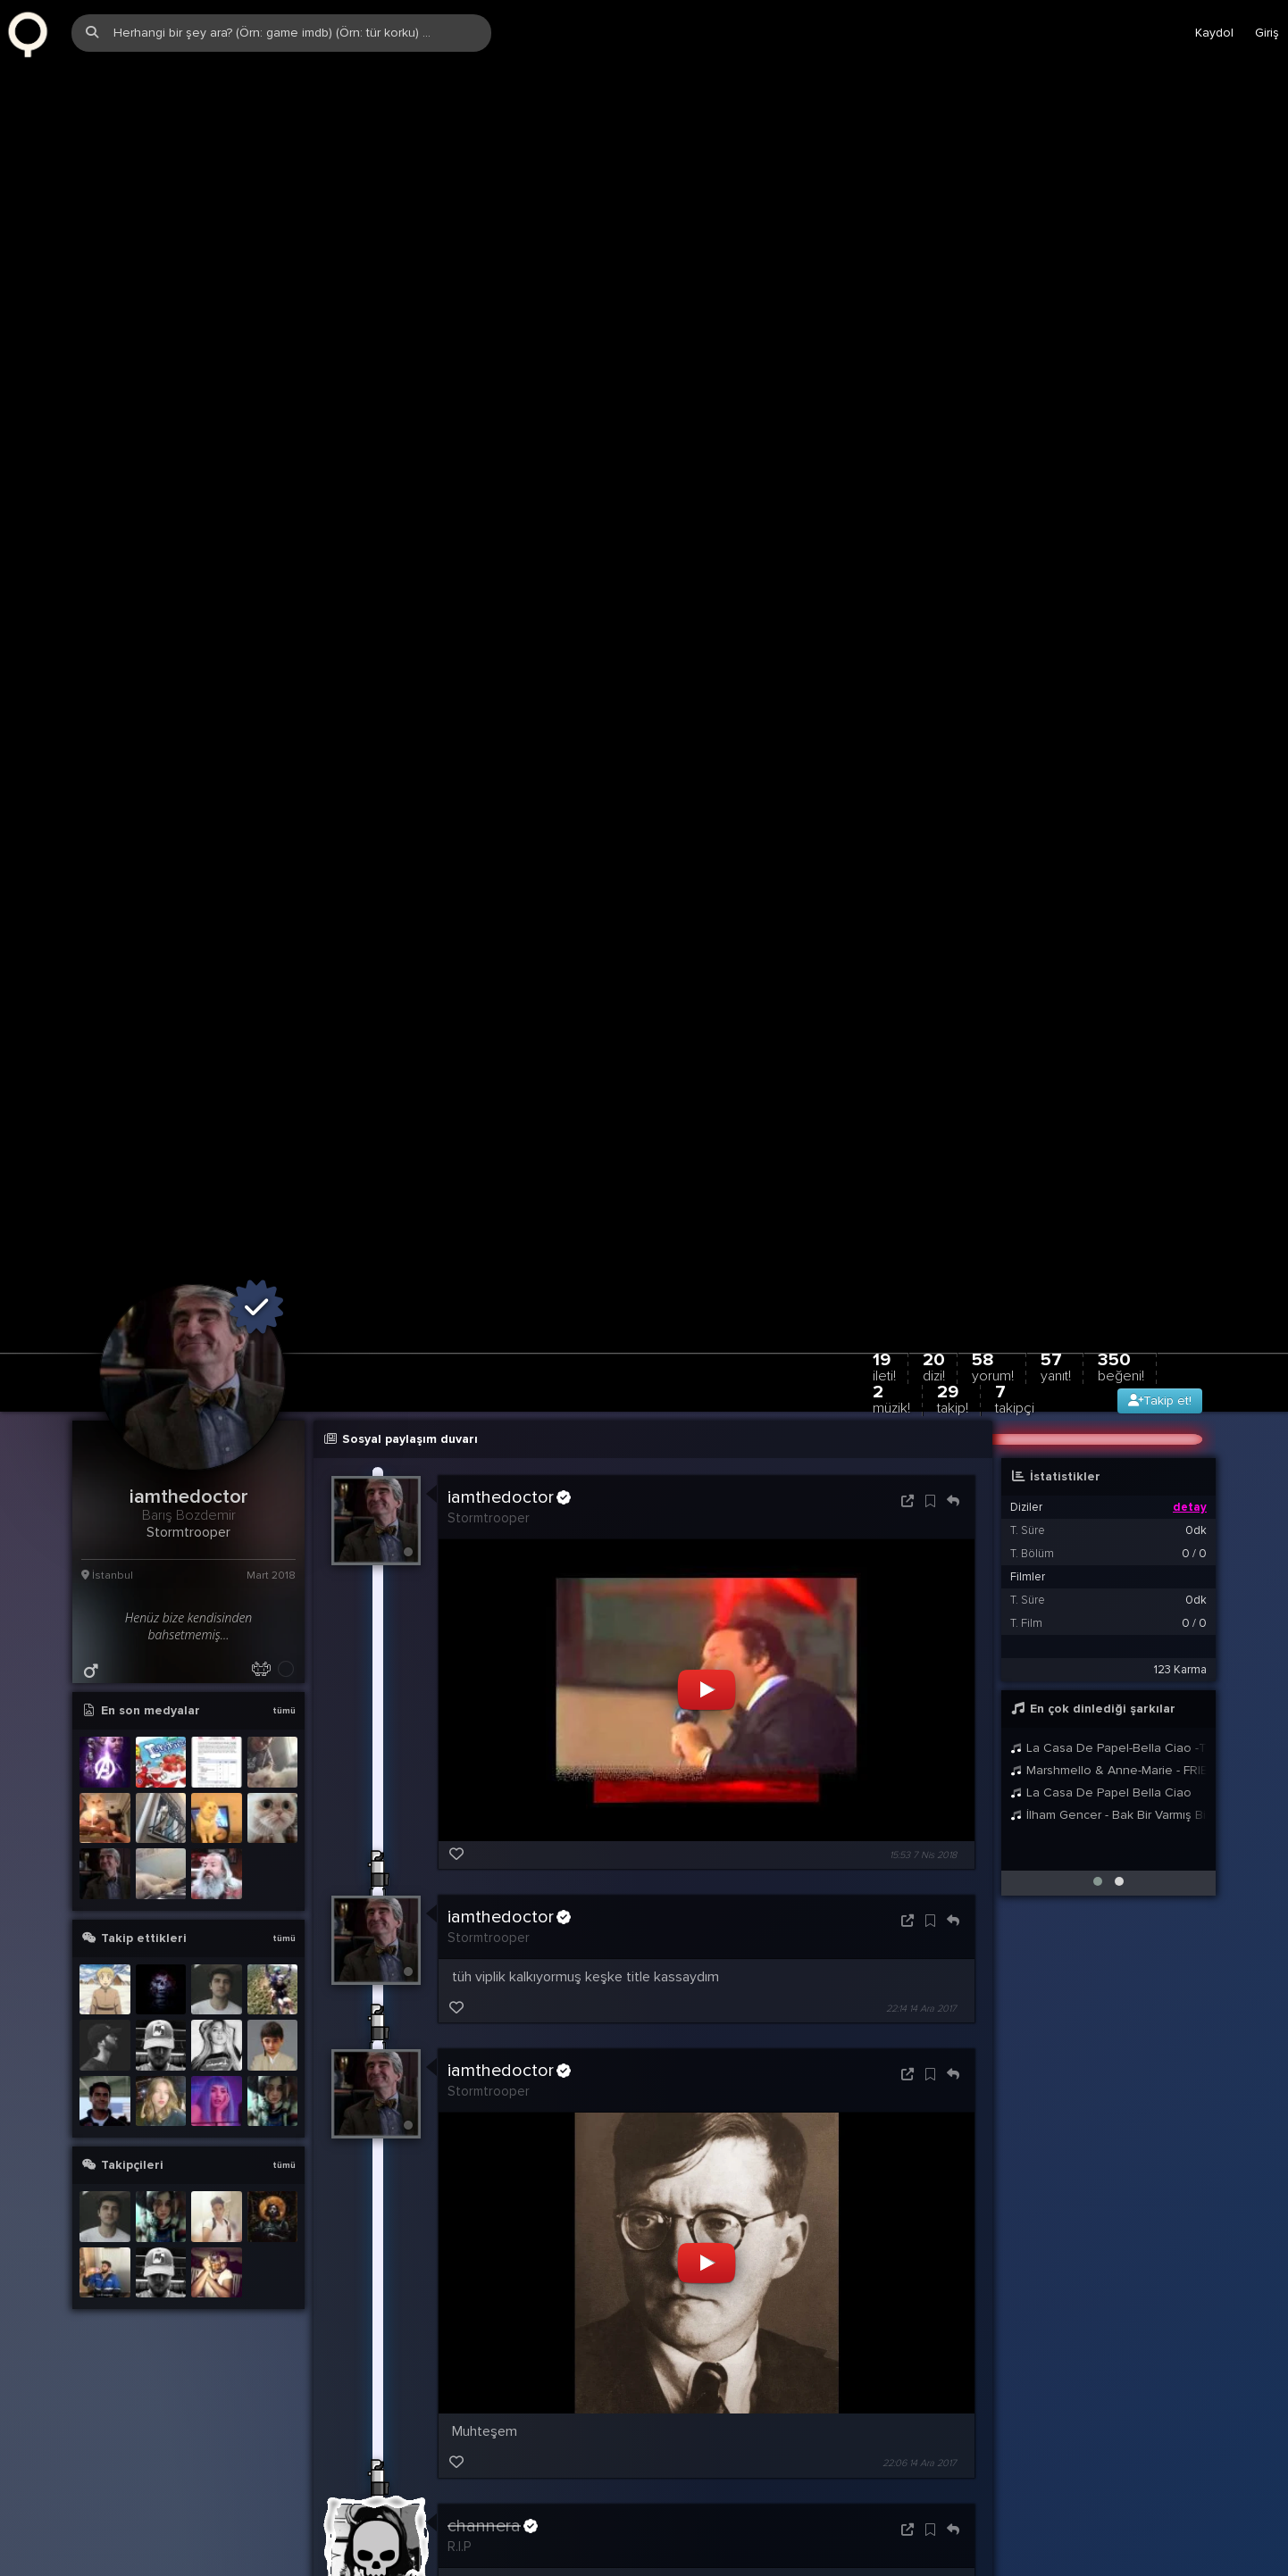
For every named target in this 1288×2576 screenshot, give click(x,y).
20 (934, 1272)
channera (492, 2432)
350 (1121, 1272)
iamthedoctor (509, 1403)
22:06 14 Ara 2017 (919, 2370)
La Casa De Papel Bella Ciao (1101, 1698)
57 (1056, 1272)
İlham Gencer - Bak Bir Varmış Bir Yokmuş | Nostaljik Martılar (1108, 1721)
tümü (284, 1617)
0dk (1196, 1437)
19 (884, 1272)
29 (952, 1305)
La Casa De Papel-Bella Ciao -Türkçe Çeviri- (1108, 1654)
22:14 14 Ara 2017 (921, 1915)
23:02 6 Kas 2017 (920, 2524)
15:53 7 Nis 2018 (923, 1761)
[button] (1097, 1788)
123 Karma (1180, 1576)
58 (993, 1272)
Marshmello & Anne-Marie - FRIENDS (1108, 1676)
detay (1190, 1413)
